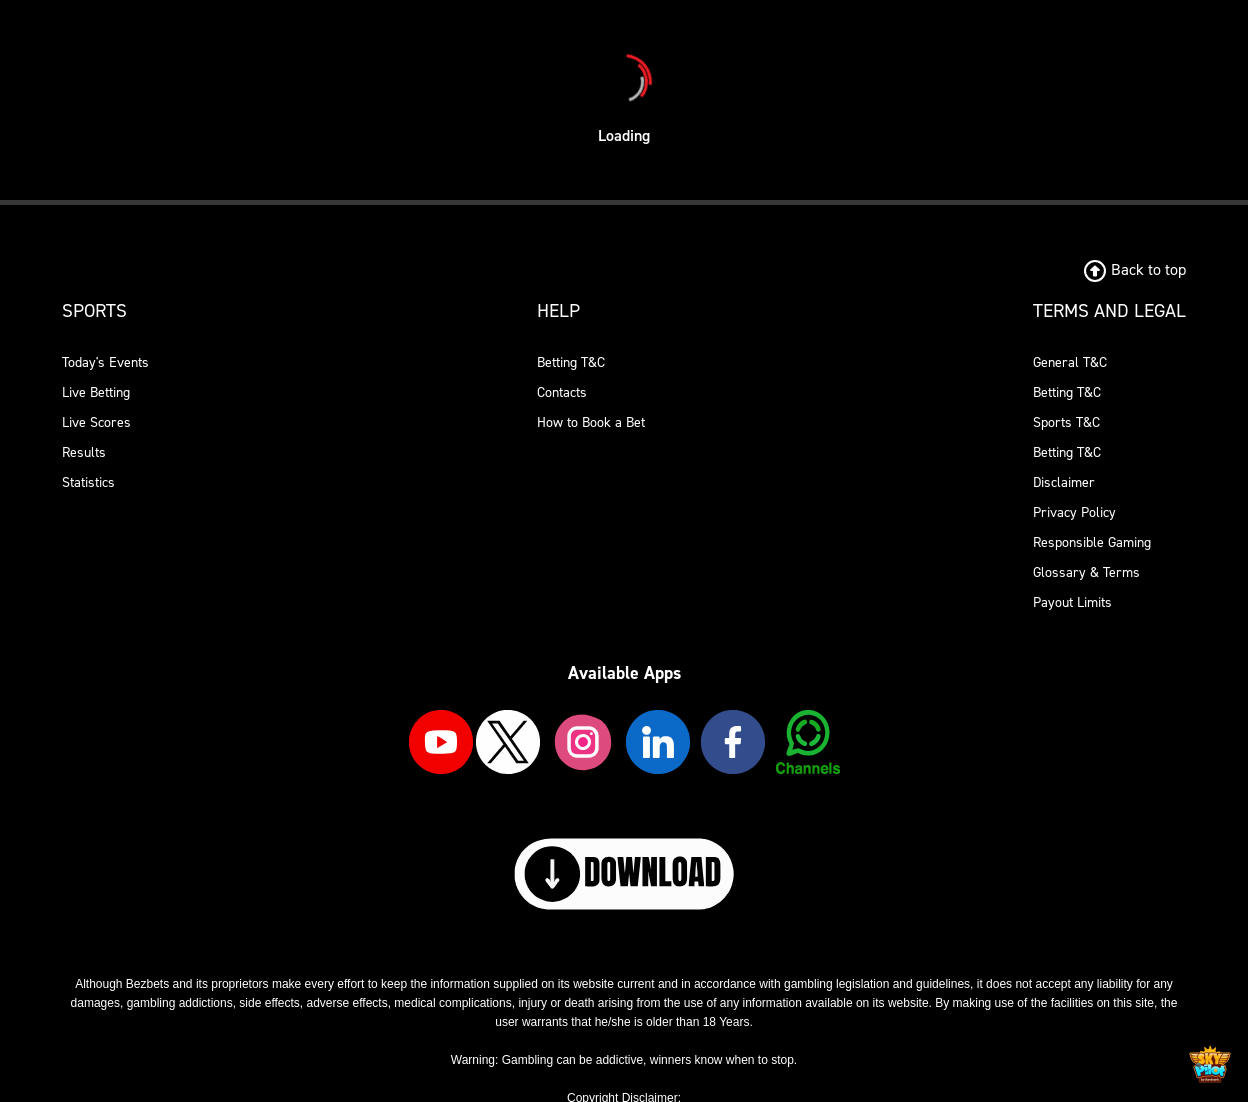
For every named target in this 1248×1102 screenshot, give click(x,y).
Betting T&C (571, 362)
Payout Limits (1072, 602)
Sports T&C (1066, 422)
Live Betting (96, 392)
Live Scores (96, 422)
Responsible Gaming (1092, 542)
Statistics (88, 482)
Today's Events (105, 362)
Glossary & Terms (1086, 572)
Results (84, 452)
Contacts (562, 392)
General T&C (1070, 362)
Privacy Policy (1074, 512)
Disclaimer (1064, 482)
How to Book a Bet (591, 422)
